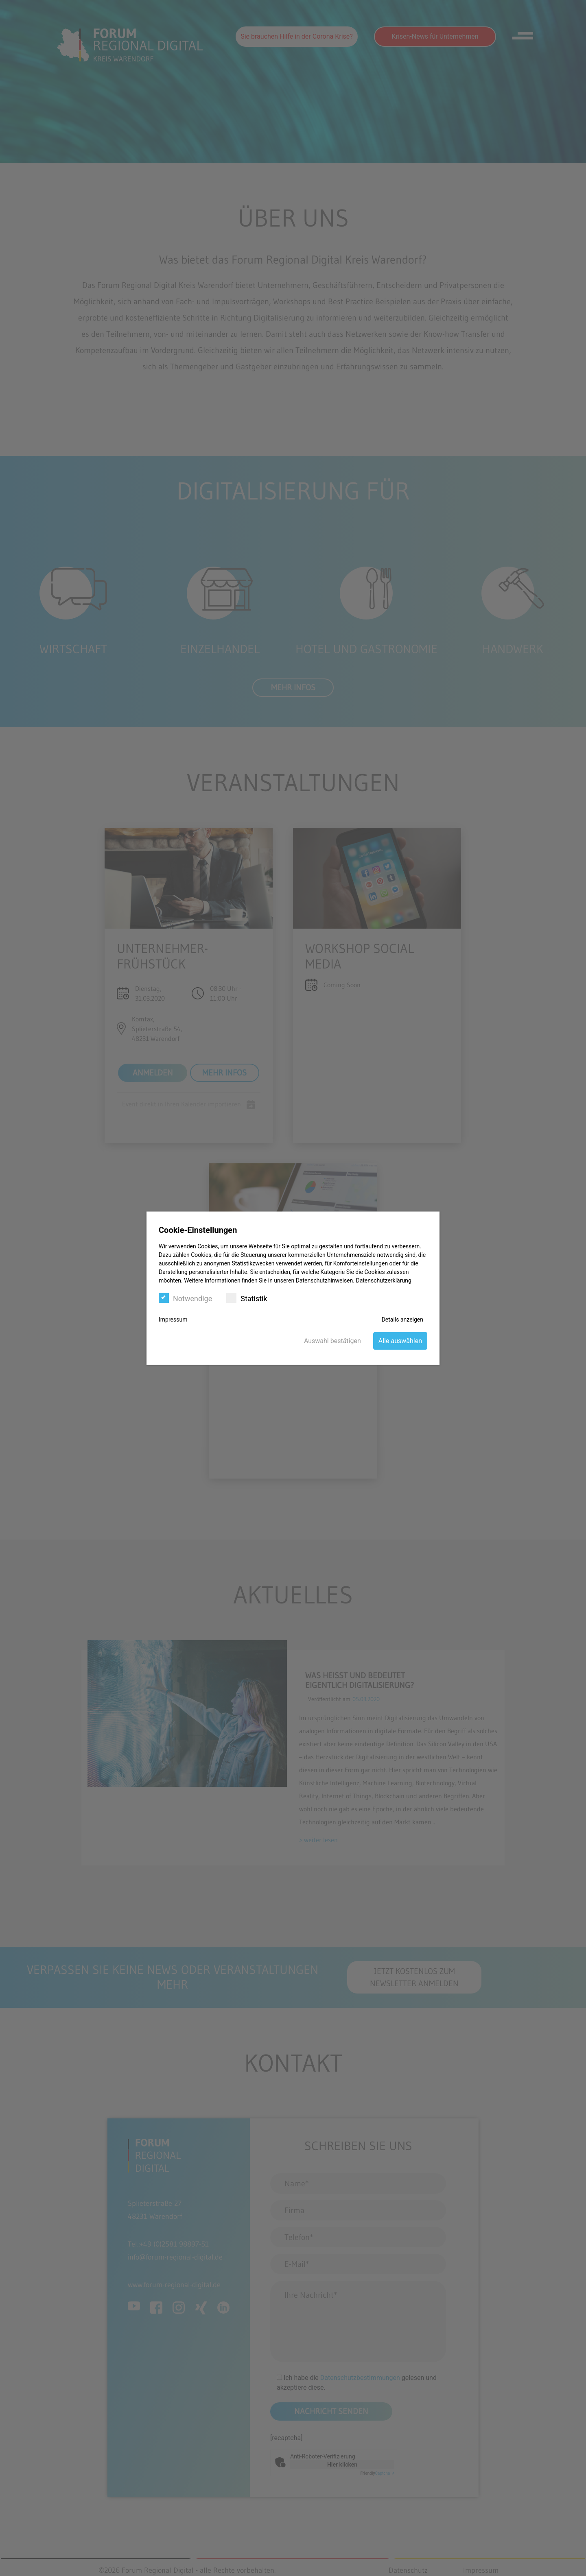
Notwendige (185, 1298)
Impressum (173, 1319)
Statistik (246, 1298)
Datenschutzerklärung (383, 1280)
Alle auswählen (400, 1340)
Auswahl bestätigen (332, 1340)
